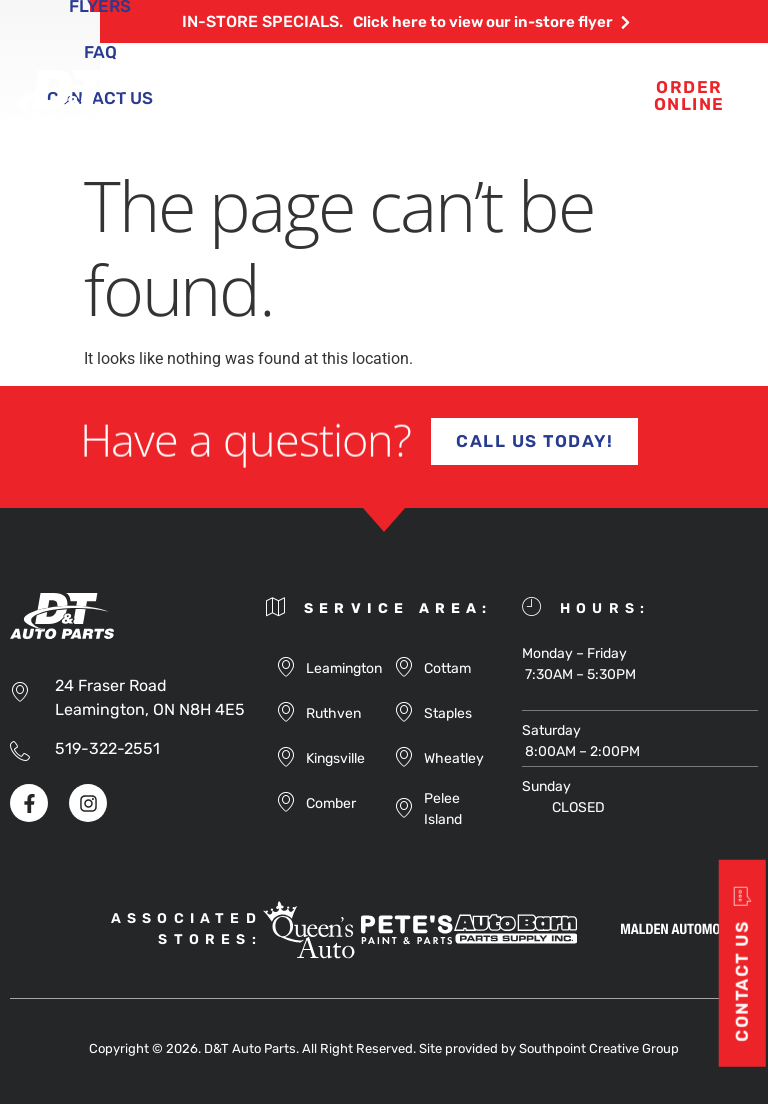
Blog (449, 76)
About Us (212, 76)
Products (340, 76)
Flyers (543, 76)
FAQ (299, 122)
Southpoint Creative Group (599, 1049)
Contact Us (409, 122)
